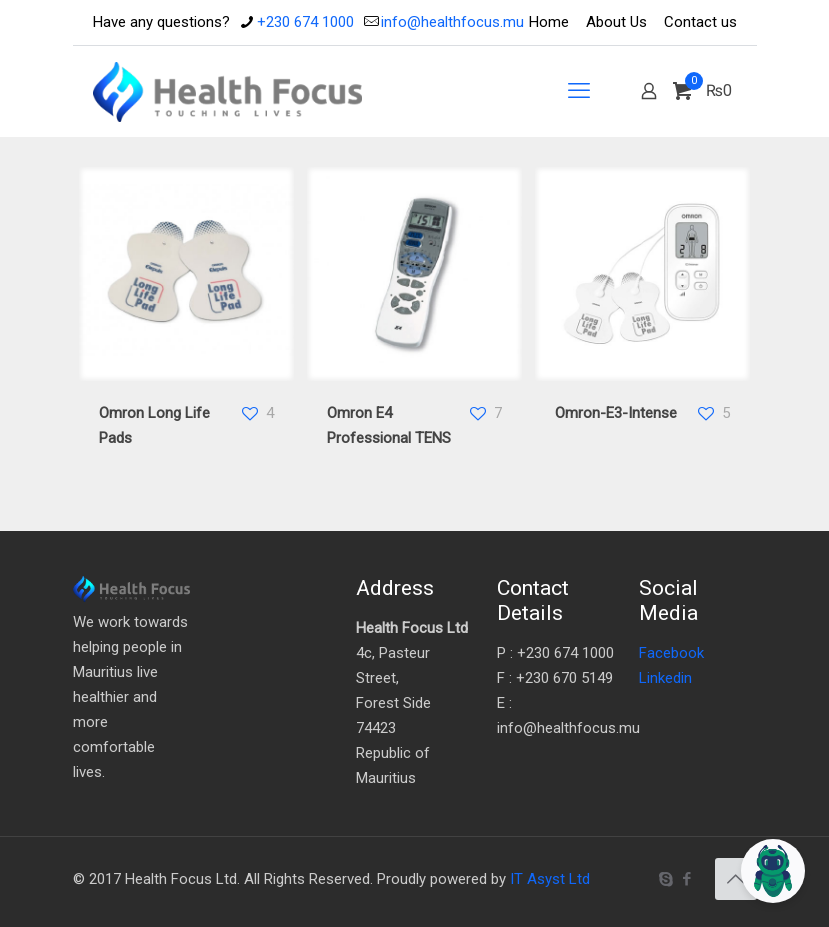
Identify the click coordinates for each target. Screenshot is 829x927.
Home (549, 22)
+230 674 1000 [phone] (305, 22)
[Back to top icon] (736, 879)
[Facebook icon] (687, 879)
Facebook (671, 653)
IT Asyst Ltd (550, 879)
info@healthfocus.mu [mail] (452, 22)
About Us (616, 22)
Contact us (700, 22)
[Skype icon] (666, 879)
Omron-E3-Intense (616, 413)
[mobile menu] (579, 91)
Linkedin (665, 678)
